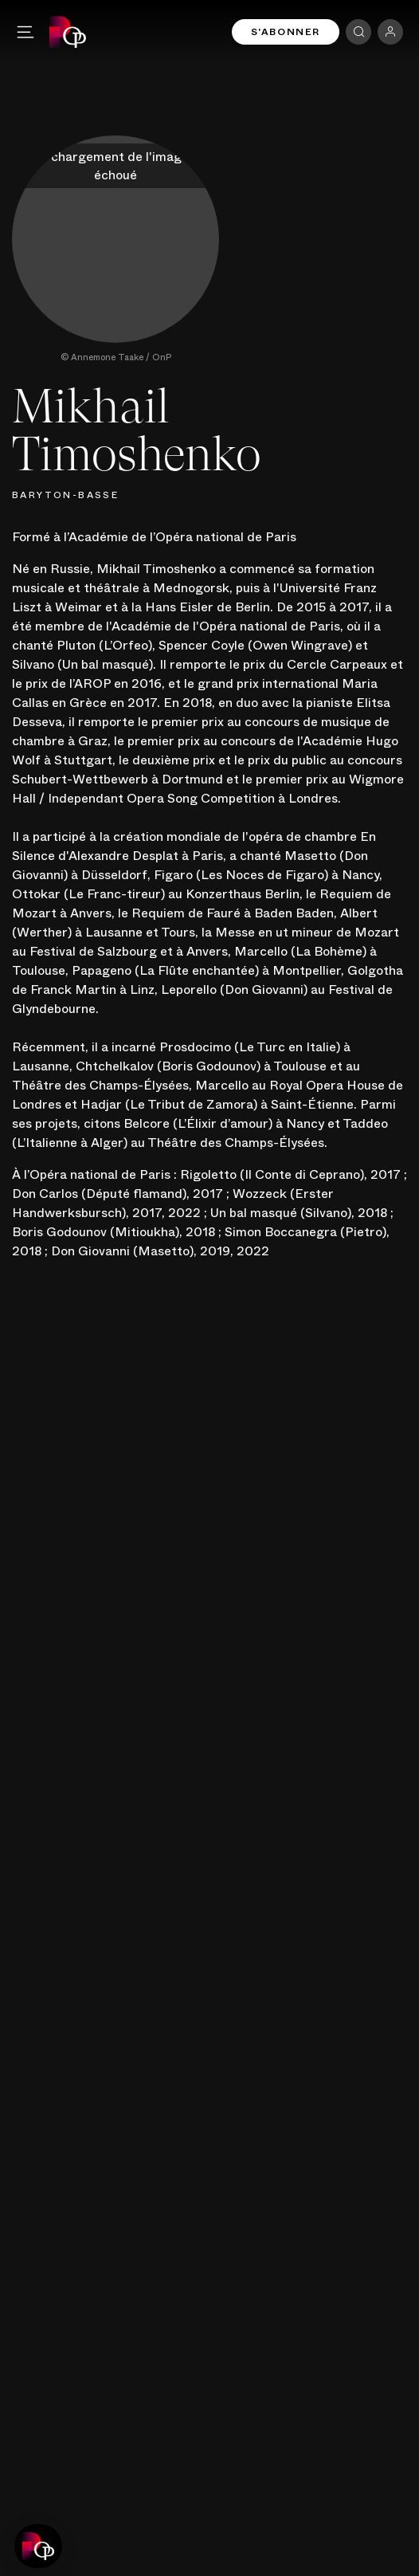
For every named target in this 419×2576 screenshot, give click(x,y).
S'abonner (285, 32)
